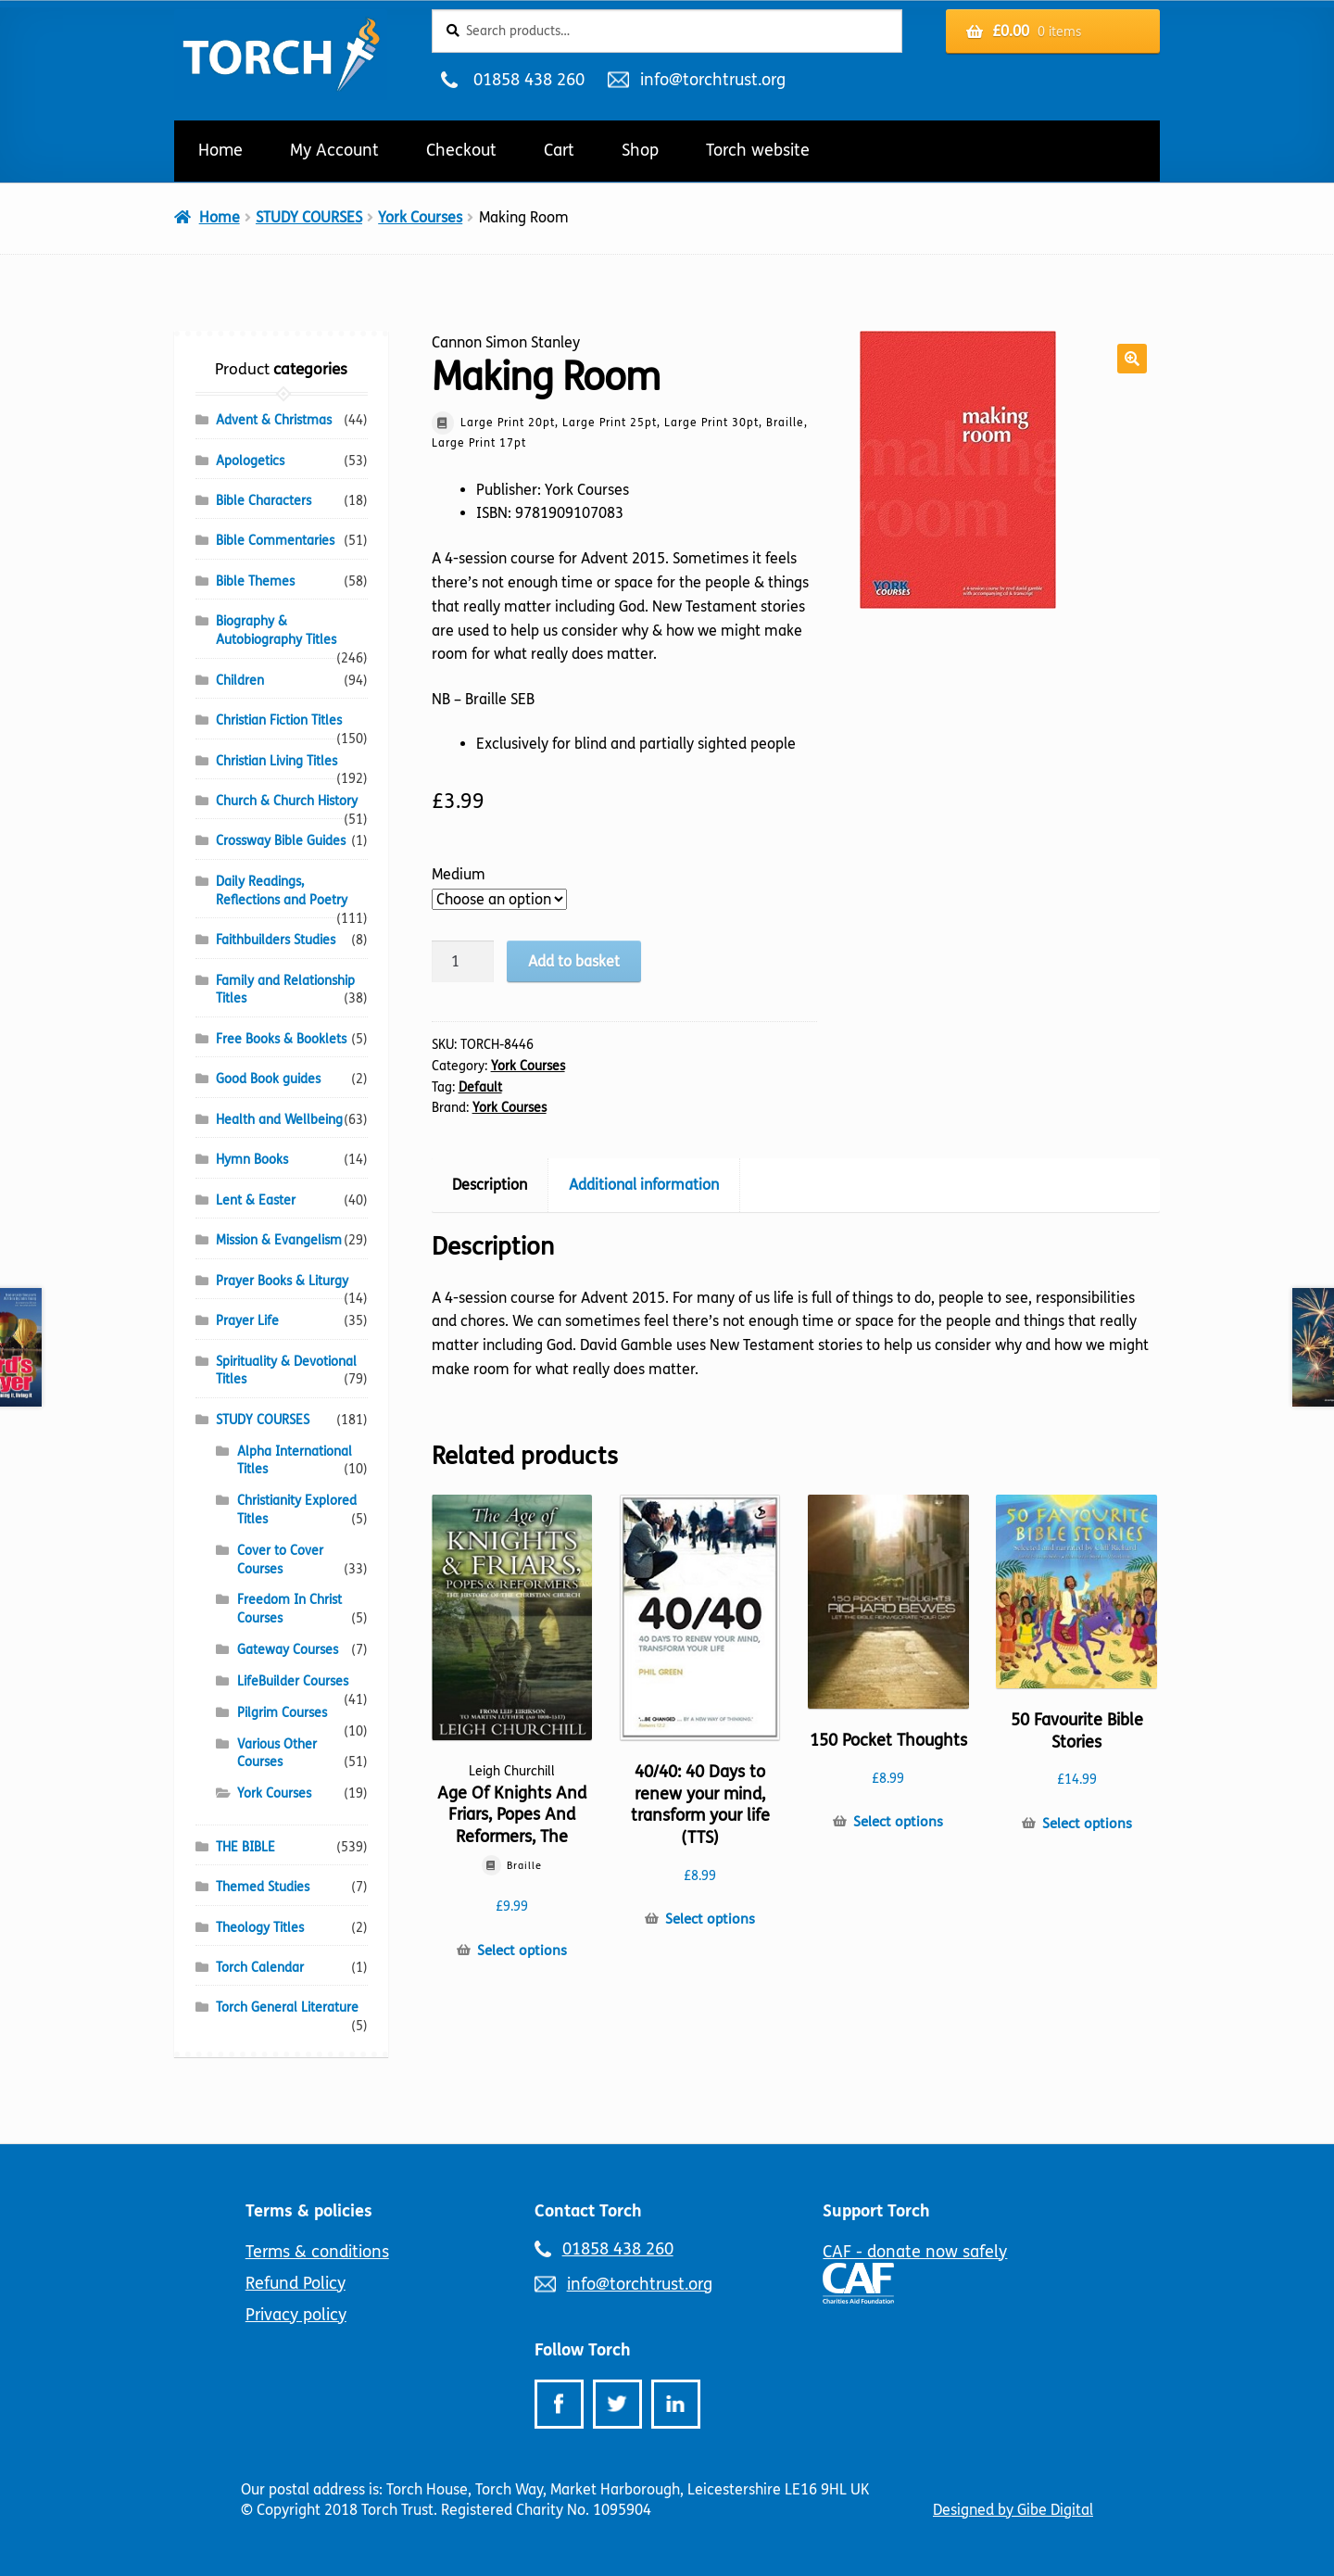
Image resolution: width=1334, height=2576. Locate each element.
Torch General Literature (287, 2007)
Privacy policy (295, 2315)
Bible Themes (255, 581)
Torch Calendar (260, 1968)
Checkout (461, 150)
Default (480, 1087)
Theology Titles (260, 1928)
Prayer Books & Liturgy (282, 1281)
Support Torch (876, 2211)
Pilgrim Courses (282, 1713)
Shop (640, 150)
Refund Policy (295, 2283)
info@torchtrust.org (712, 79)
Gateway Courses (287, 1650)
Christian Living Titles (276, 761)
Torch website (758, 150)
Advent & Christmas (274, 420)
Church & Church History (287, 801)
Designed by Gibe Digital (1013, 2510)
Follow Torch (583, 2350)
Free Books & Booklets (281, 1039)
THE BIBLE (245, 1847)
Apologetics (250, 461)
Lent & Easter (256, 1200)
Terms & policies (308, 2211)
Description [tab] (489, 1184)
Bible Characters (263, 501)
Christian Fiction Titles (279, 720)
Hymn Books (252, 1160)
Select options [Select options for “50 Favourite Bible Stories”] (1087, 1823)
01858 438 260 (528, 79)
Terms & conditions (317, 2251)
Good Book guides (268, 1079)
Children (240, 680)
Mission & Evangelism (279, 1240)
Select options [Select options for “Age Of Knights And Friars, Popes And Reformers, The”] (522, 1950)
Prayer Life (247, 1321)
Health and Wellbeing (279, 1120)
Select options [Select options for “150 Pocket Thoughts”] (898, 1821)
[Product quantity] (463, 962)
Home (220, 150)
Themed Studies (262, 1887)
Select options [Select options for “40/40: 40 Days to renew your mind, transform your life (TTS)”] (710, 1919)
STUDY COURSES (309, 217)
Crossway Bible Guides (281, 841)
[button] (1132, 358)
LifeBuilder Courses (292, 1681)
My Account (334, 150)
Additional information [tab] (644, 1184)
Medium (458, 874)
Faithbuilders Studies (275, 940)
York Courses (420, 217)
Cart (559, 150)
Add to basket (574, 961)
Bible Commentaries (275, 541)
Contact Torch (588, 2211)
